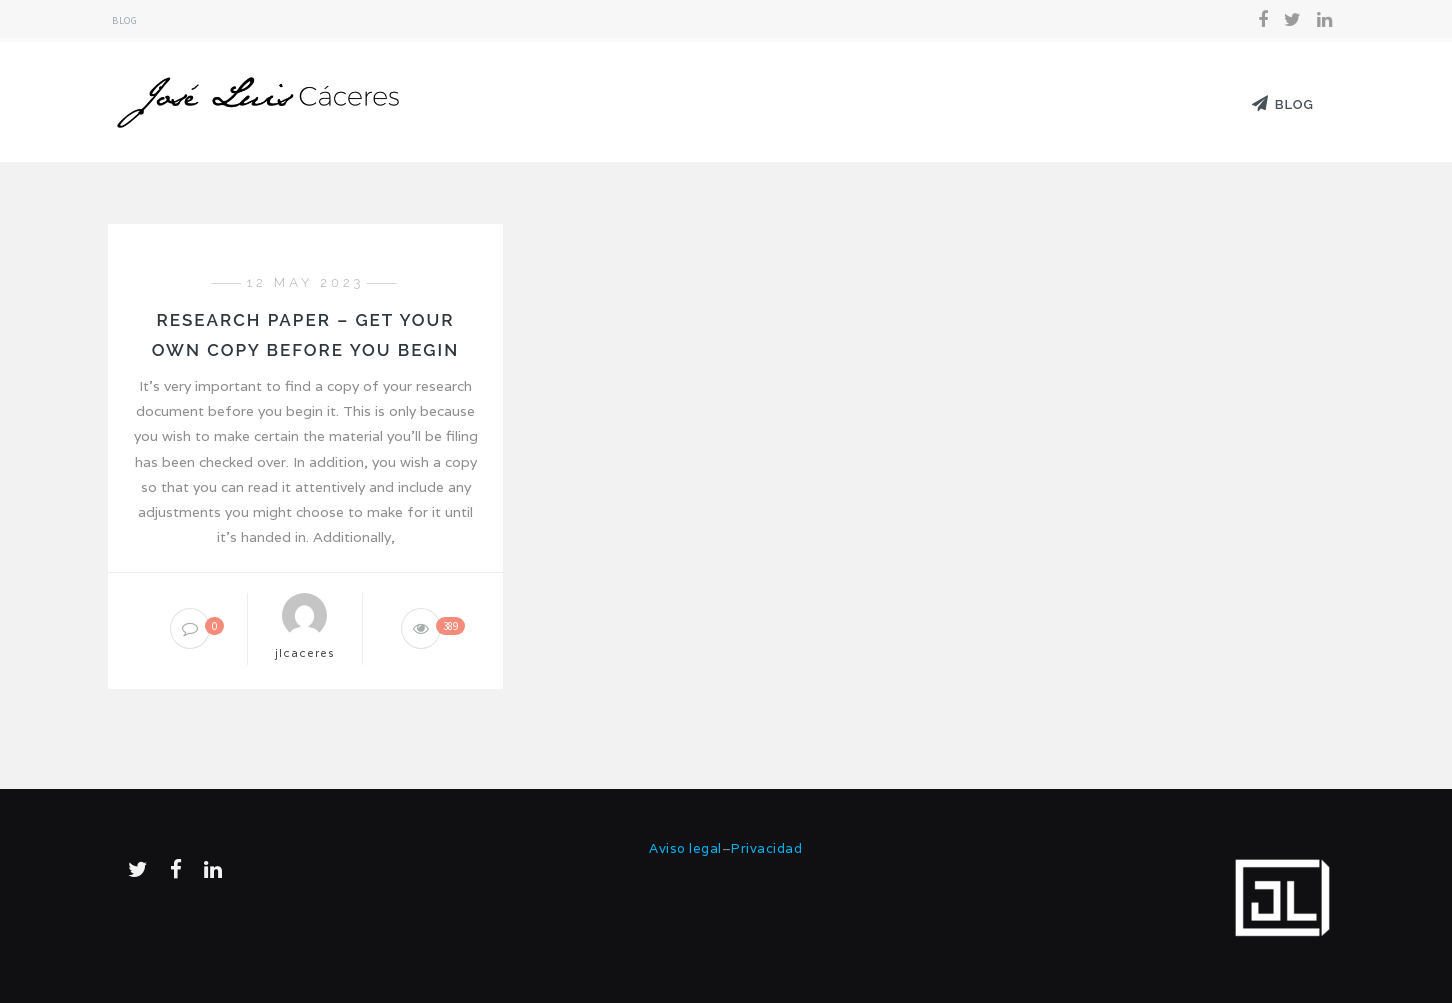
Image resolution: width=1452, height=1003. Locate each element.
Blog (124, 20)
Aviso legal (685, 848)
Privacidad (766, 848)
